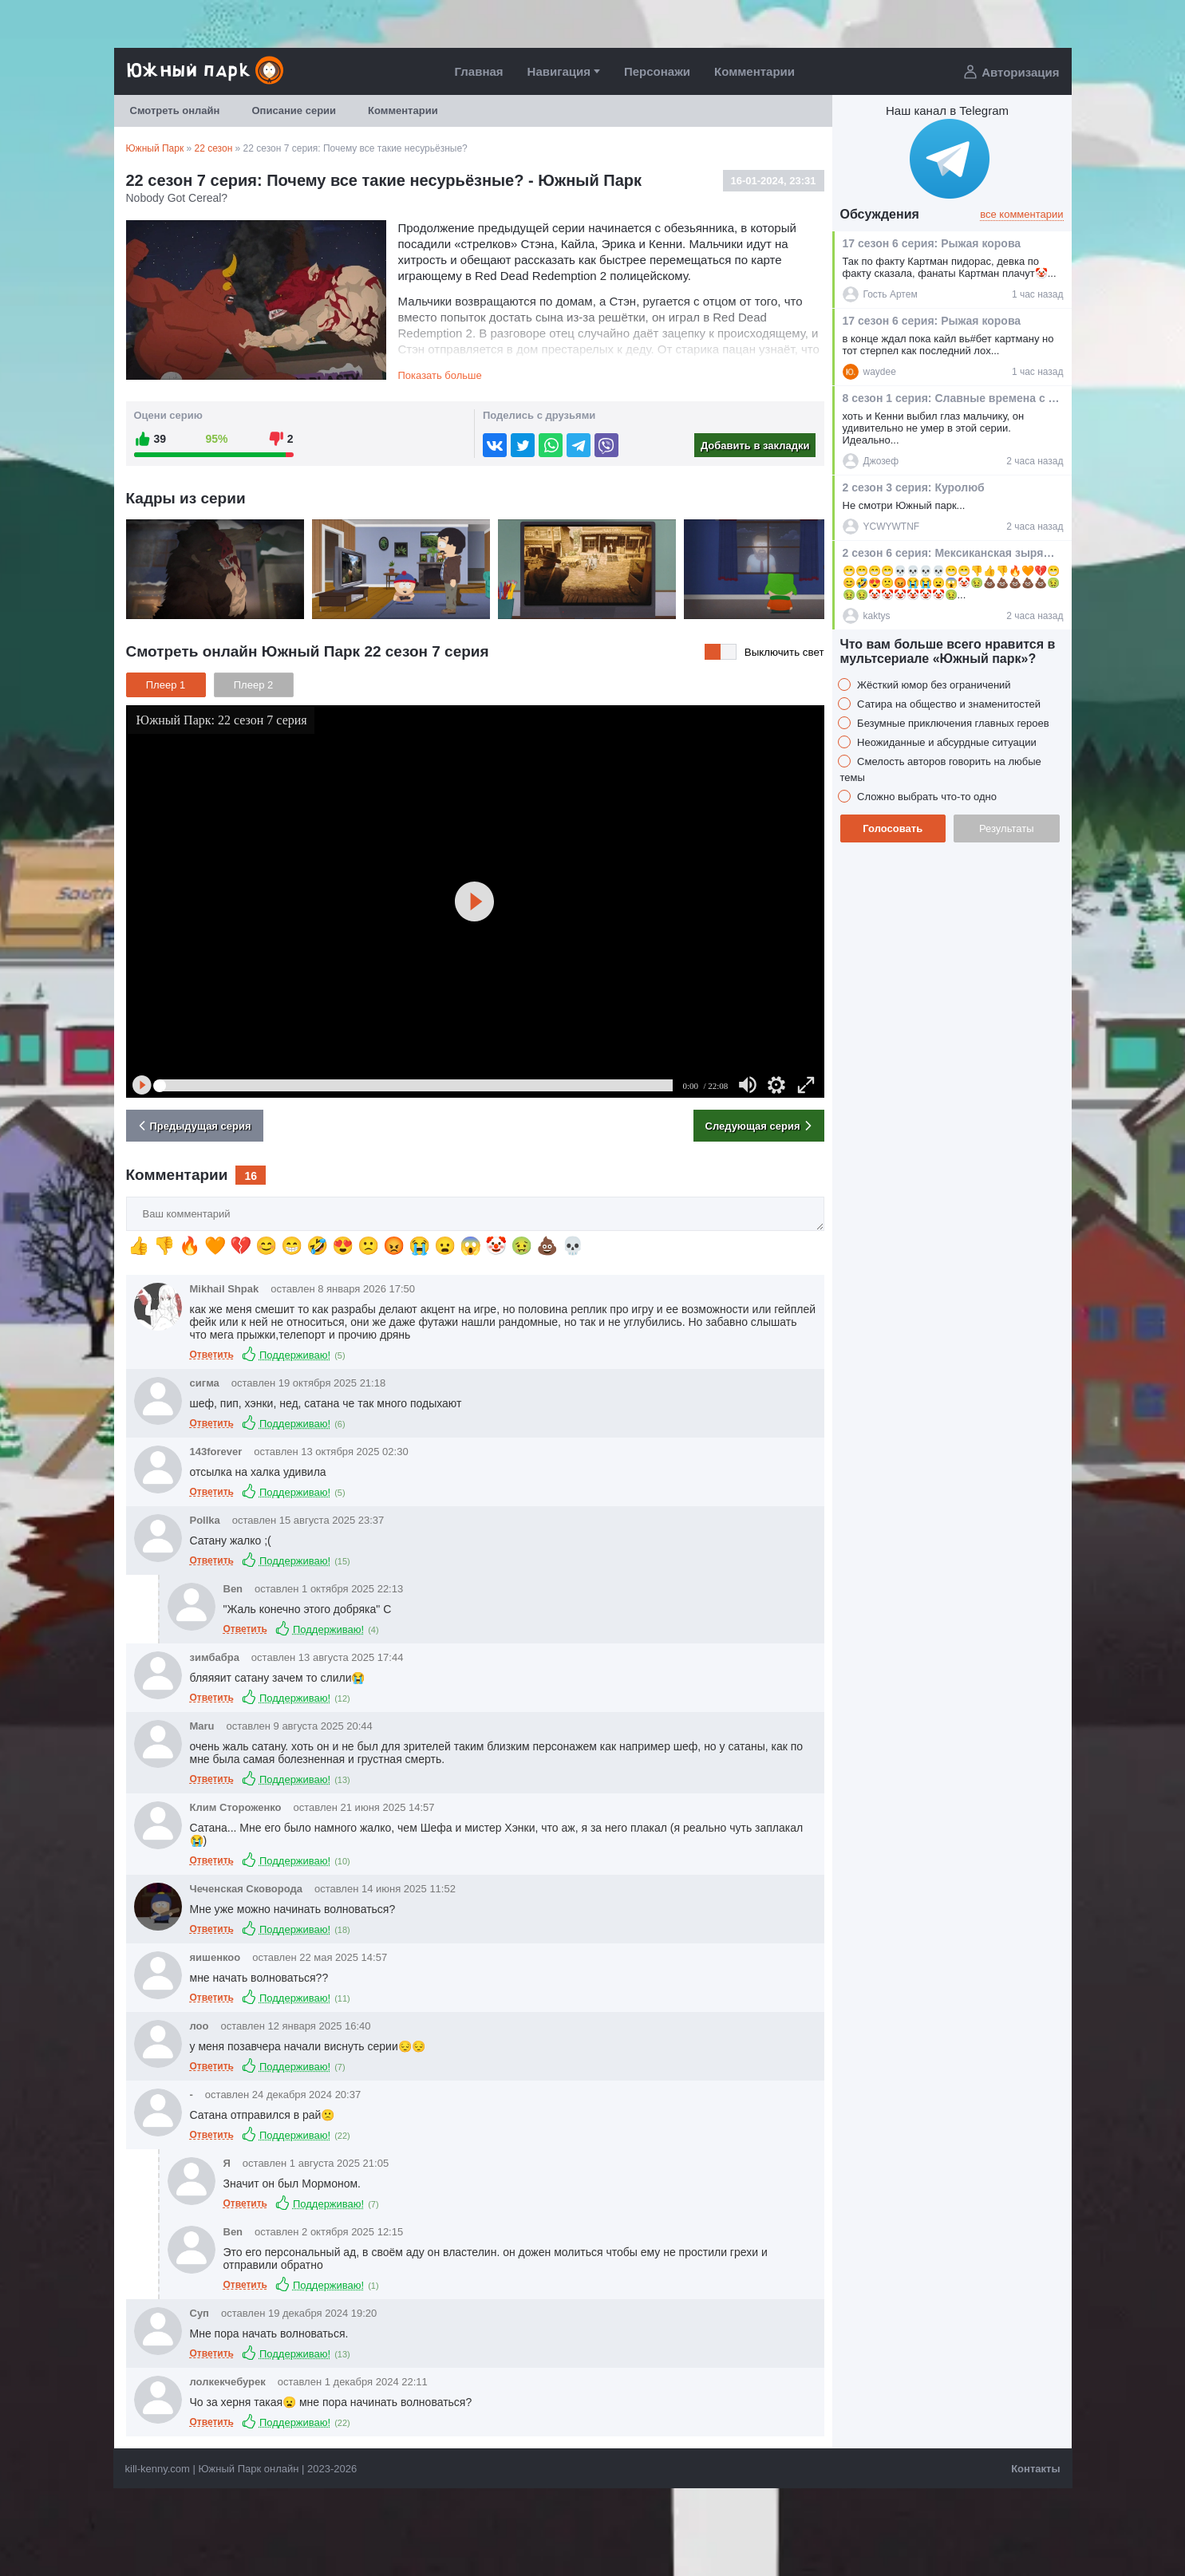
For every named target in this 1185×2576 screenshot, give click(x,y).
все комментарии (1021, 214)
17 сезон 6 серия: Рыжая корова (932, 243)
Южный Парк (155, 148)
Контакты (1035, 2469)
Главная (479, 71)
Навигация (559, 71)
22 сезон (214, 148)
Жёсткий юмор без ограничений (933, 685)
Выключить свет (784, 652)
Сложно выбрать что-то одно (926, 797)
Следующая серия (760, 1126)
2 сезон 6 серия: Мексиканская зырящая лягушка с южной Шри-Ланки (952, 552)
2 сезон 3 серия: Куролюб (914, 487)
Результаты (1006, 828)
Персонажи (657, 71)
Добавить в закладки (755, 446)
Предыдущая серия (192, 1126)
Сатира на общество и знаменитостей (948, 704)
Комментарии (754, 71)
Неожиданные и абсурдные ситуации (946, 742)
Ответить (212, 1354)
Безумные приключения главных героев (952, 723)
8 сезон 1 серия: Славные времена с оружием (952, 398)
